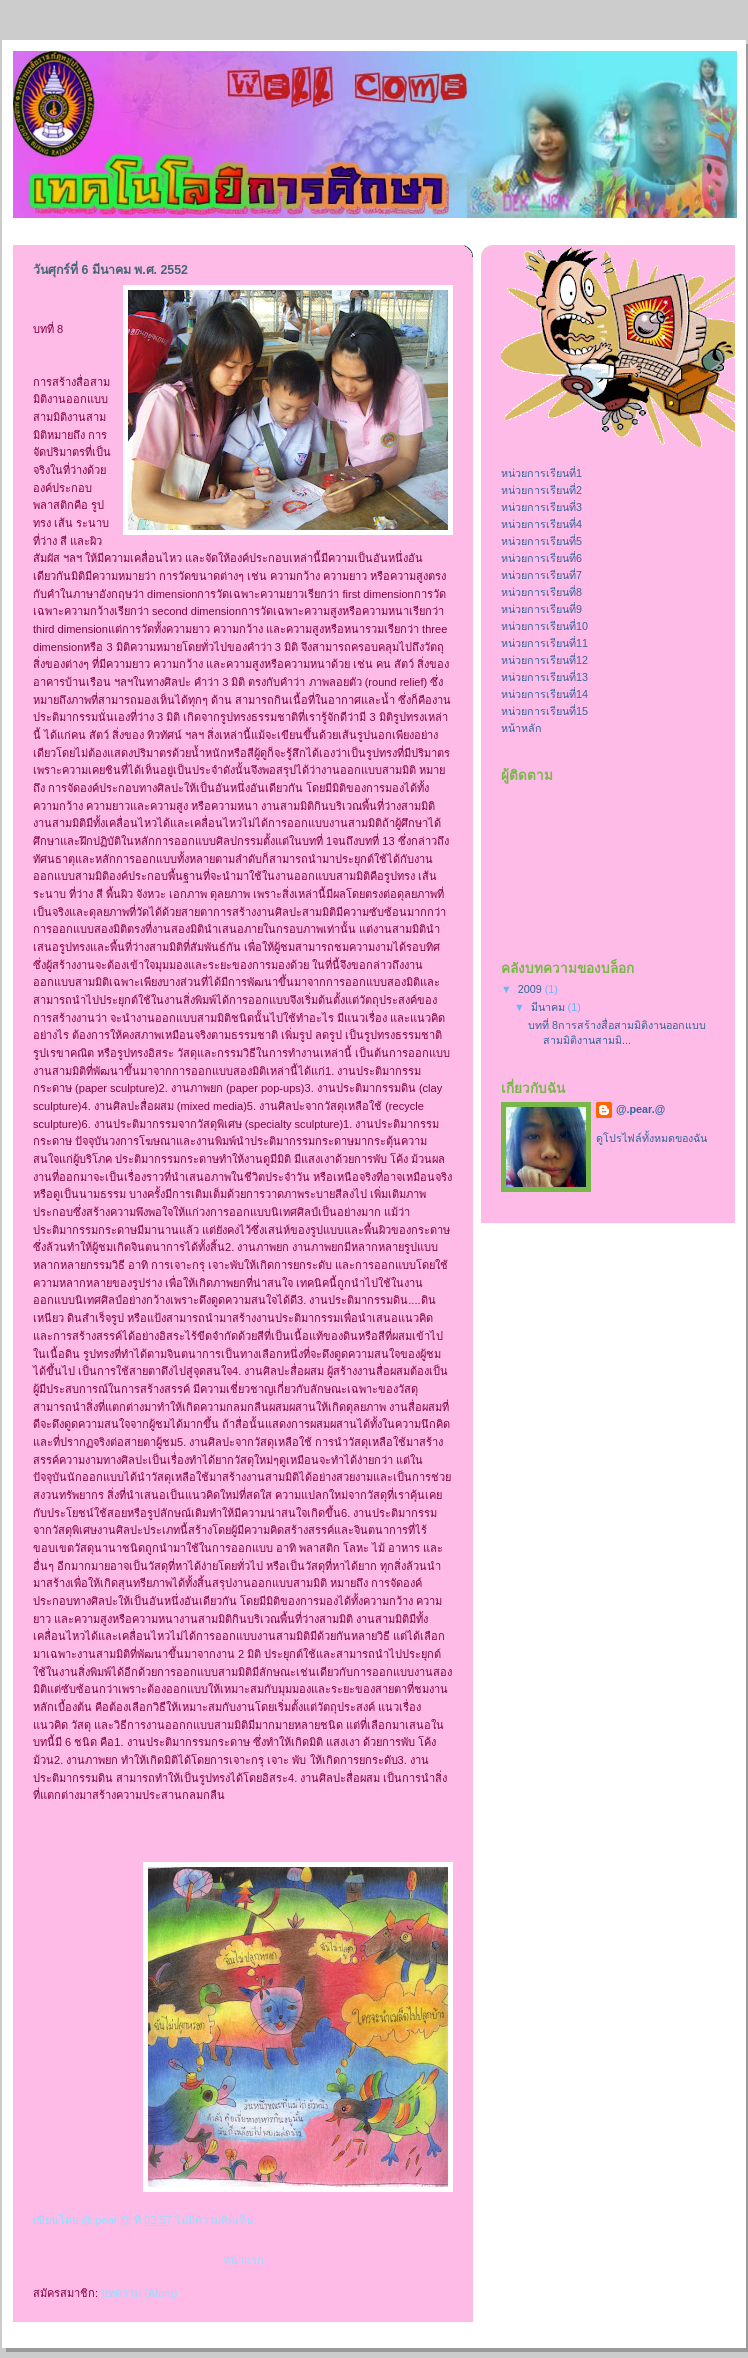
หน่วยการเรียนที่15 (544, 711)
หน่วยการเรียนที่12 (544, 660)
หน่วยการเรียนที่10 (544, 626)
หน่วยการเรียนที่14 (544, 694)
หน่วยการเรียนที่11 (544, 643)
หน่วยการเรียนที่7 (541, 575)
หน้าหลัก (521, 728)
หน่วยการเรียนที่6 (541, 558)
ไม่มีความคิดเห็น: (217, 2220)
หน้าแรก (243, 2260)
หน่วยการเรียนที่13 (544, 677)
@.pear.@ (640, 1109)
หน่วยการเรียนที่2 (541, 490)
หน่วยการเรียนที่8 (541, 592)
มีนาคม (549, 1007)
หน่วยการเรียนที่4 (541, 524)
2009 (531, 989)
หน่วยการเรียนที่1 (541, 473)
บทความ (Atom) (139, 2293)
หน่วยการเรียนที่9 (541, 609)
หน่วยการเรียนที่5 (541, 541)
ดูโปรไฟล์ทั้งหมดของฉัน (651, 1138)
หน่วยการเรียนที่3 (541, 507)
